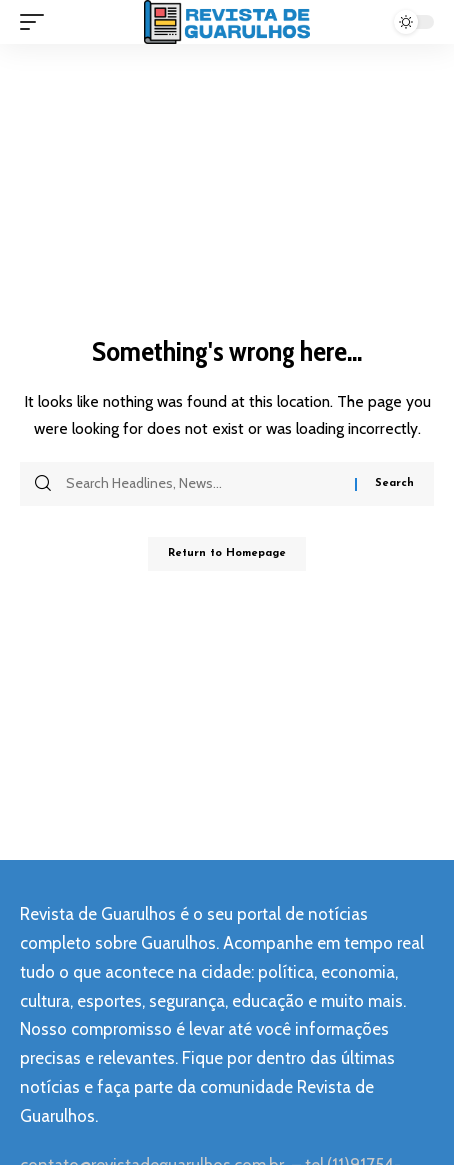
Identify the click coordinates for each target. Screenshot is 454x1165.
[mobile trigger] (37, 22)
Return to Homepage (227, 553)
